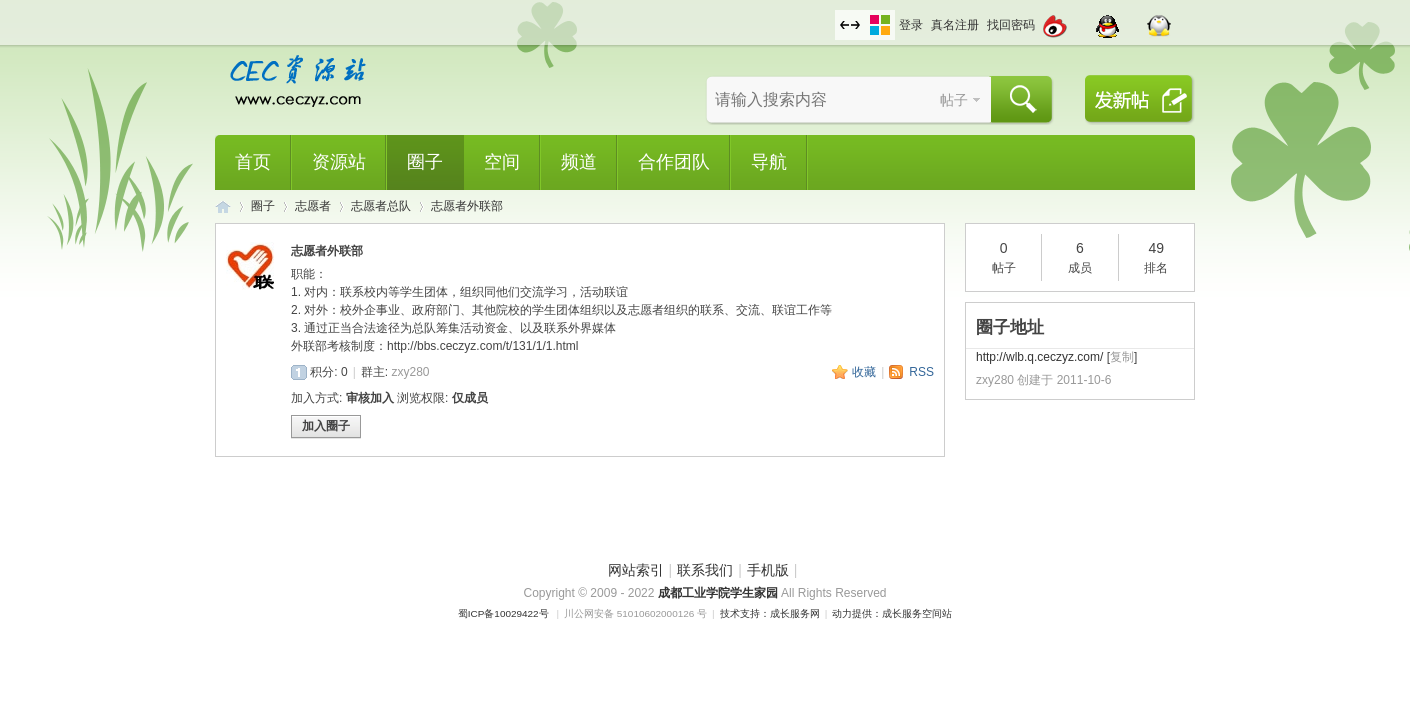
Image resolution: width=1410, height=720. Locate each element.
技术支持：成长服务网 (770, 613)
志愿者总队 (381, 206)
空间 (502, 162)
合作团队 (674, 162)
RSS (921, 372)
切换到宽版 (850, 25)
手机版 (768, 570)
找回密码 (1011, 25)
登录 (911, 25)
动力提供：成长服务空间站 (892, 613)
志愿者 (313, 206)
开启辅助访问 (830, 14)
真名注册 (955, 25)
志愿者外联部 (467, 206)
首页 (253, 162)
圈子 (425, 162)
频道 (579, 162)
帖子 (954, 100)
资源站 (339, 162)
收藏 (864, 372)
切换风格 (880, 25)
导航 (769, 162)
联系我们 (705, 570)
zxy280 (410, 372)
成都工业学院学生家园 (719, 593)
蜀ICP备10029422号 (503, 613)
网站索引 (636, 570)
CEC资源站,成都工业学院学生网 (223, 206)
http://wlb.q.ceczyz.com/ (1039, 357)
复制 (1122, 357)
